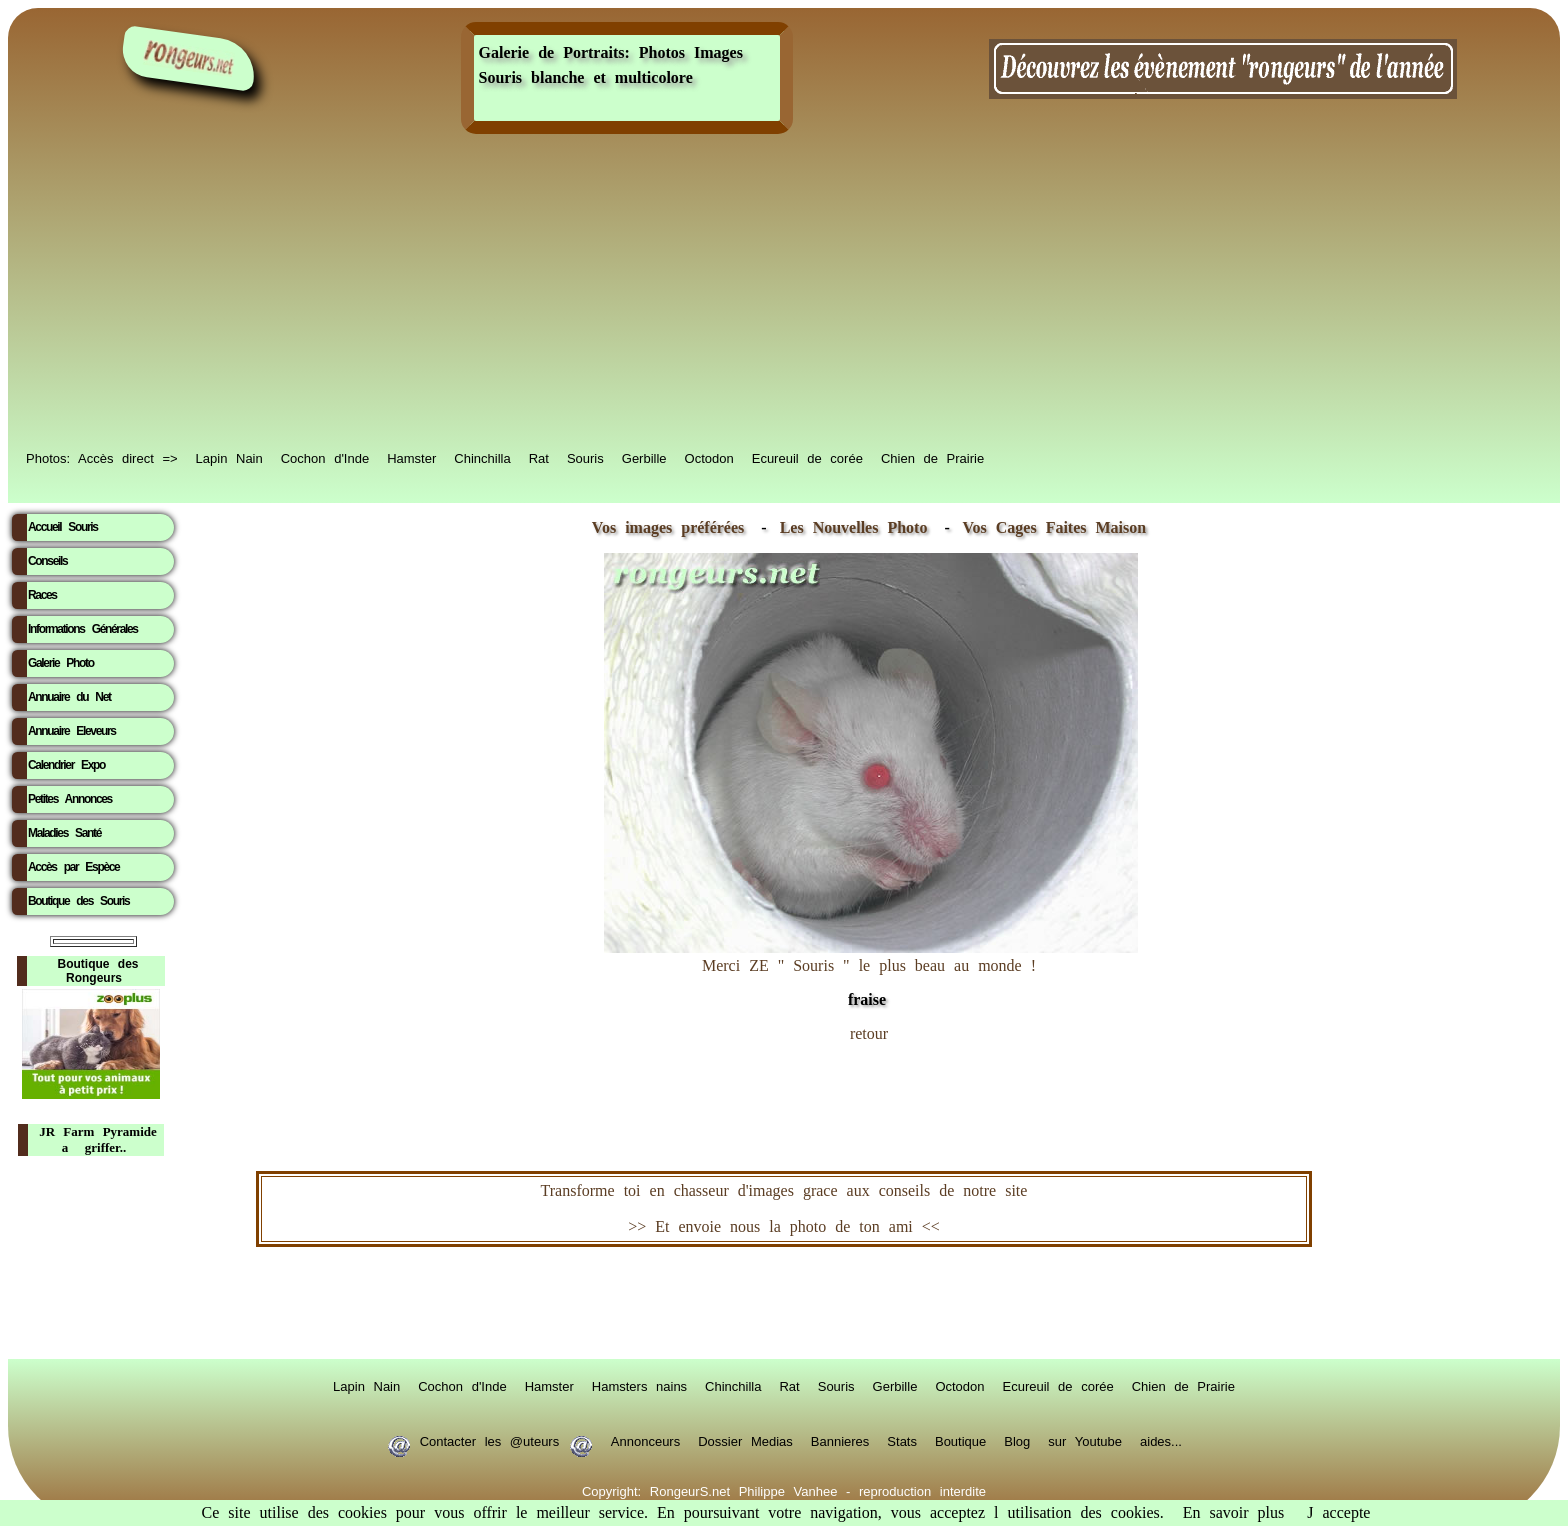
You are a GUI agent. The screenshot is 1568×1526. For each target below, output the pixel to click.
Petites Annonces (70, 799)
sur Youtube (1085, 1440)
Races (42, 595)
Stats (902, 1440)
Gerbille (644, 457)
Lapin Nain (229, 457)
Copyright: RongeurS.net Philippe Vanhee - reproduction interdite (784, 1490)
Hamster (411, 457)
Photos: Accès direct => (102, 457)
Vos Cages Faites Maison (1050, 527)
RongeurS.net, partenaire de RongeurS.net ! (784, 1303)
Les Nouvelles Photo (858, 527)
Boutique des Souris (78, 901)
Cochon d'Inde (325, 457)
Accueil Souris (63, 527)
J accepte (1338, 1512)
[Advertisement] (784, 292)
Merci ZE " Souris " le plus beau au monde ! (871, 972)
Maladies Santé (64, 833)
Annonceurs (645, 1440)
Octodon (709, 457)
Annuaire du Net (69, 697)
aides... (1161, 1440)
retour (869, 1033)
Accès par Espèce (73, 867)
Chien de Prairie (932, 457)
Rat (539, 457)
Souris (585, 457)
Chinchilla (482, 457)
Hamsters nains (639, 1385)
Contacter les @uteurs (489, 1440)
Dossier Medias (745, 1440)
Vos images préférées (668, 527)
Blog (1017, 1440)
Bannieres (840, 1440)
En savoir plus (1234, 1512)
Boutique (960, 1440)
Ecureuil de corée (807, 457)
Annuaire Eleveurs (72, 731)
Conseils (47, 561)
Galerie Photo (61, 663)
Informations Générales (83, 629)
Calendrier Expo (66, 765)
